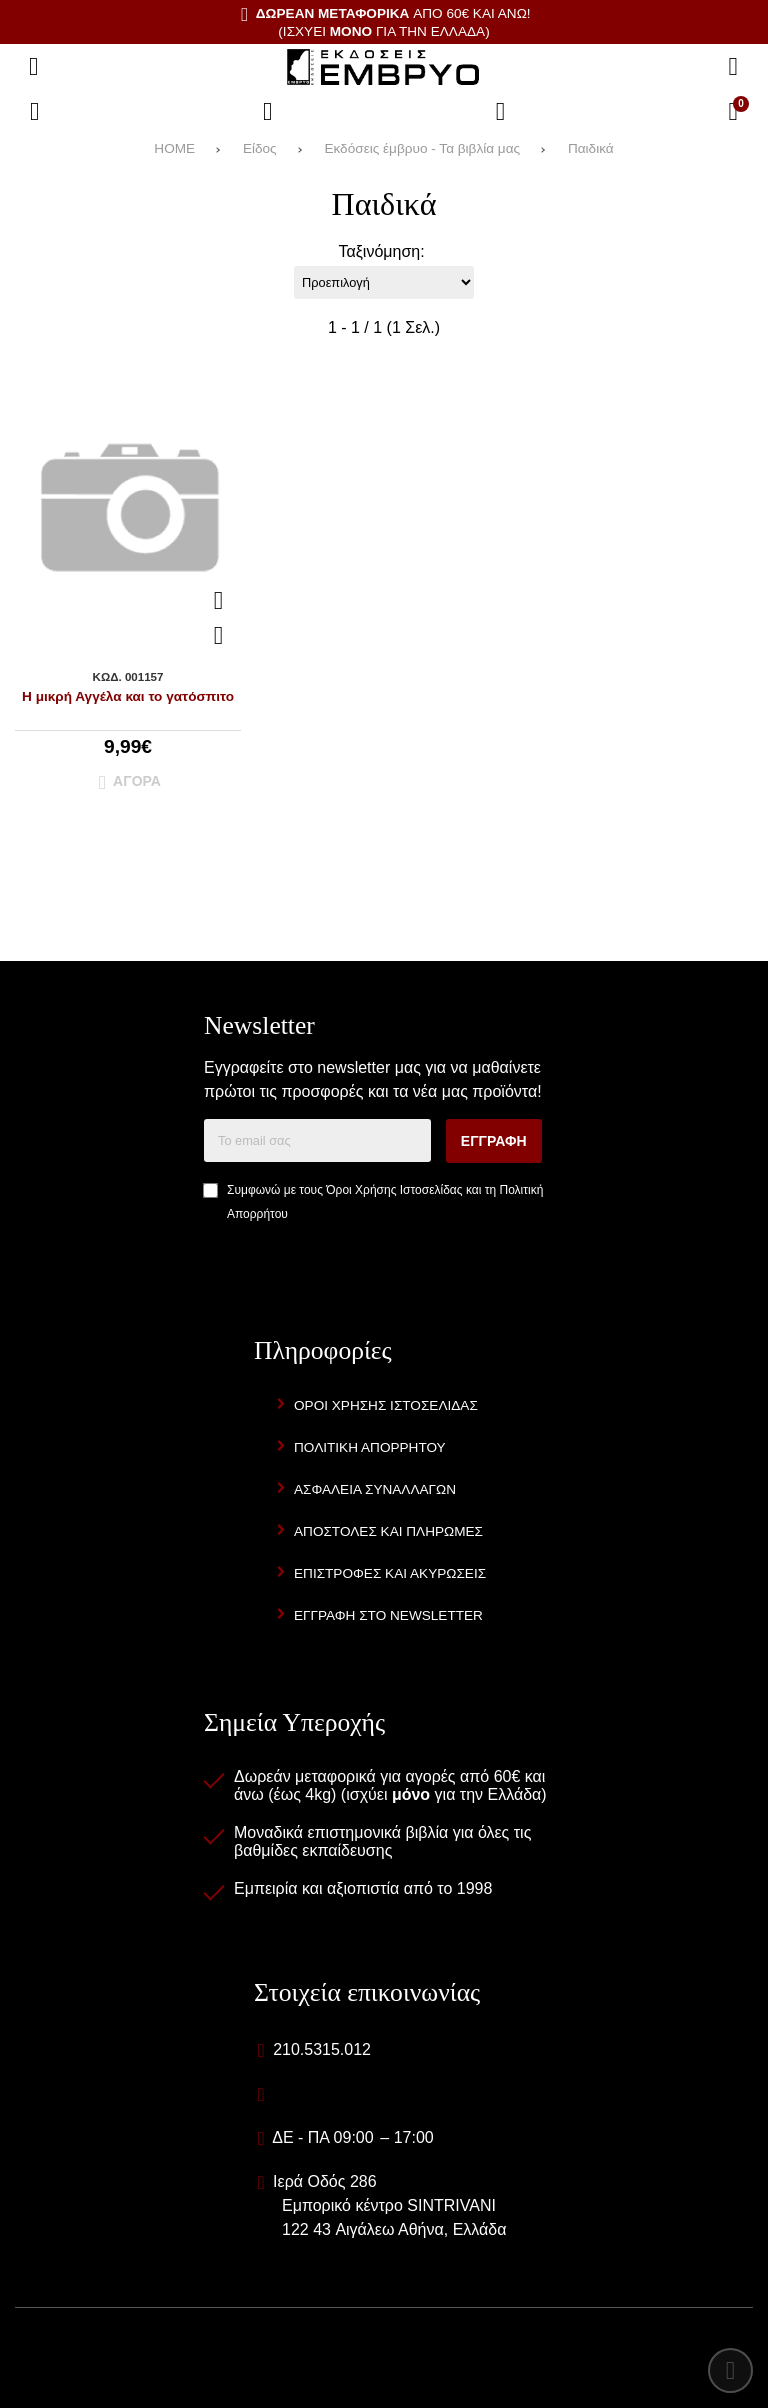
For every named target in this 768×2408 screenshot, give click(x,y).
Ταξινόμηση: (381, 251)
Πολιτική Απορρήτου (370, 1447)
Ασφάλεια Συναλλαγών (375, 1489)
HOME (174, 148)
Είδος (260, 148)
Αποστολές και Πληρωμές (388, 1531)
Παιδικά (591, 148)
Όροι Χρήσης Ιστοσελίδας (394, 1190)
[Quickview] (219, 601)
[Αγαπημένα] (268, 112)
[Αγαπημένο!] (219, 636)
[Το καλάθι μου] (733, 112)
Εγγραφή (494, 1141)
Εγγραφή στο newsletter (388, 1615)
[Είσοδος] (501, 112)
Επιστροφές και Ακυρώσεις (390, 1573)
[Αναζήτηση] (733, 67)
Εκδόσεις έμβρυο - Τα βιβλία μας (422, 148)
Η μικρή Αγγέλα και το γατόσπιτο (128, 696)
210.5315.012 (322, 2049)
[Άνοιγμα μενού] (34, 67)
